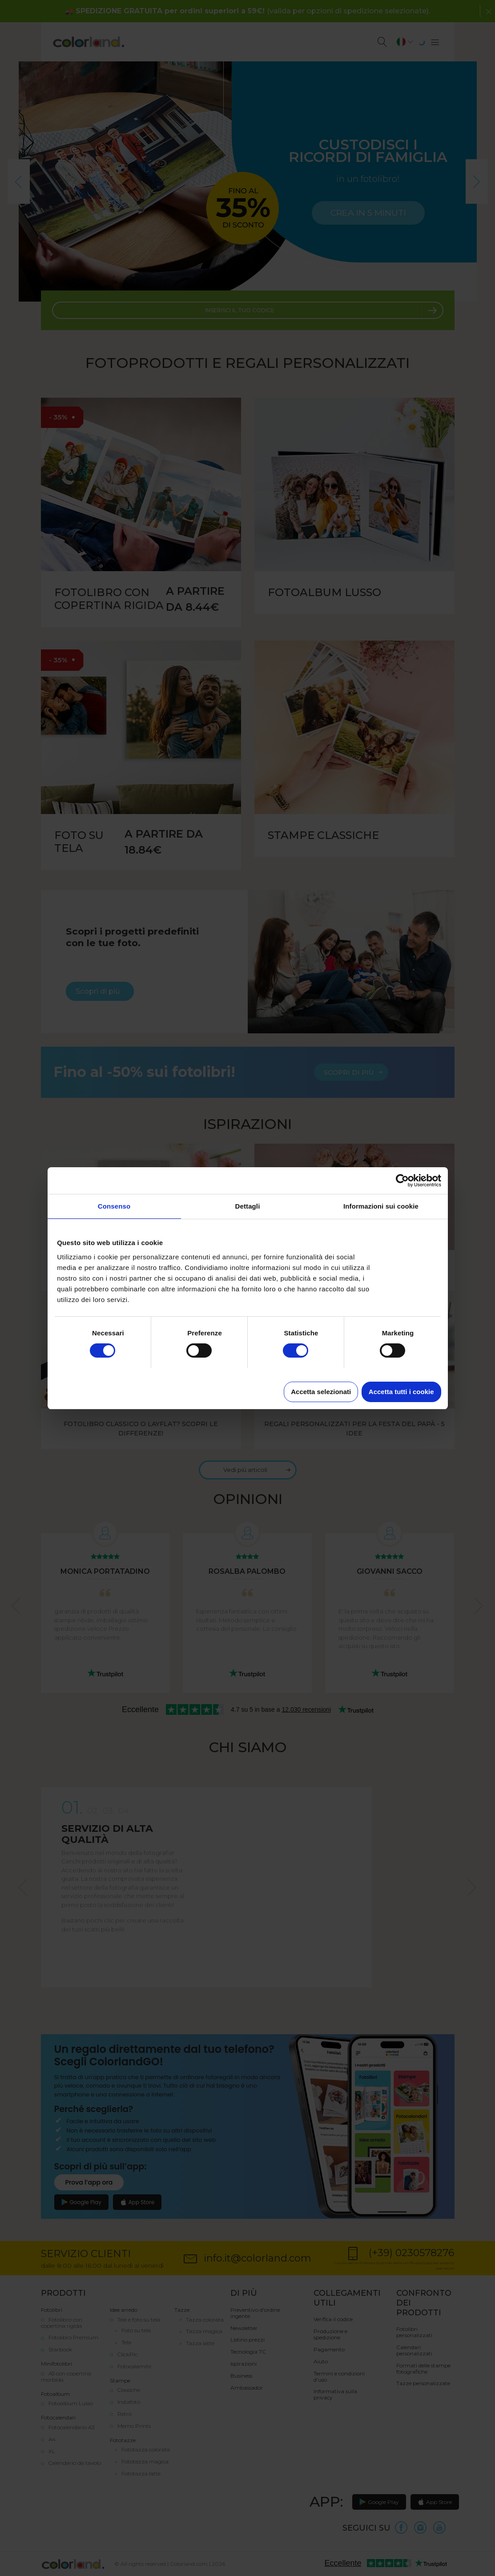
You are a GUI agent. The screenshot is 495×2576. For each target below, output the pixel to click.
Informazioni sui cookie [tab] (381, 1206)
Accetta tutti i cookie (401, 1391)
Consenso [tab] (114, 1206)
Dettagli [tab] (247, 1206)
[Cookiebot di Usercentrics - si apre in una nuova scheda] (402, 1180)
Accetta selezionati (321, 1391)
